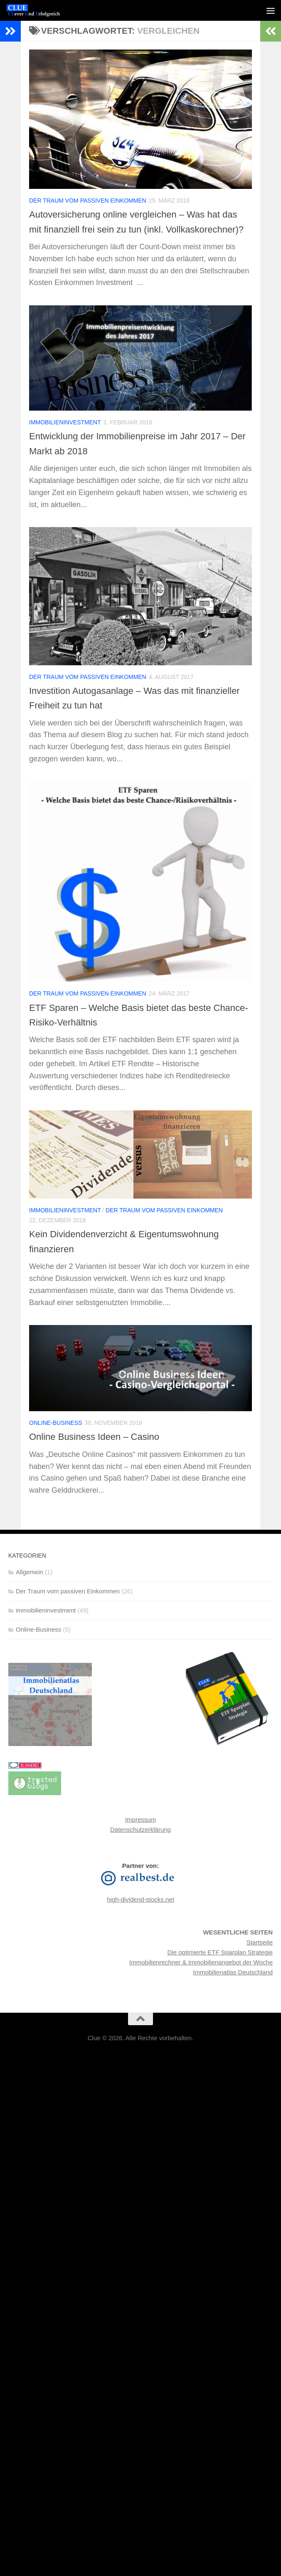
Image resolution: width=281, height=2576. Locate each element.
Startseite (259, 1957)
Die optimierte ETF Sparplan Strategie (220, 1967)
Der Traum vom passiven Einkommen (87, 200)
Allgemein (29, 1586)
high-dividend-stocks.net (140, 1914)
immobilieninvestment (65, 437)
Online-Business (55, 1437)
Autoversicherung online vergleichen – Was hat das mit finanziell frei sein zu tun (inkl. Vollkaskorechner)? (131, 229)
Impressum (140, 1834)
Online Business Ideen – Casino (99, 1451)
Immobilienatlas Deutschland (233, 1987)
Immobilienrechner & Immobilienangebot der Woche (201, 1977)
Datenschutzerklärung (140, 1844)
